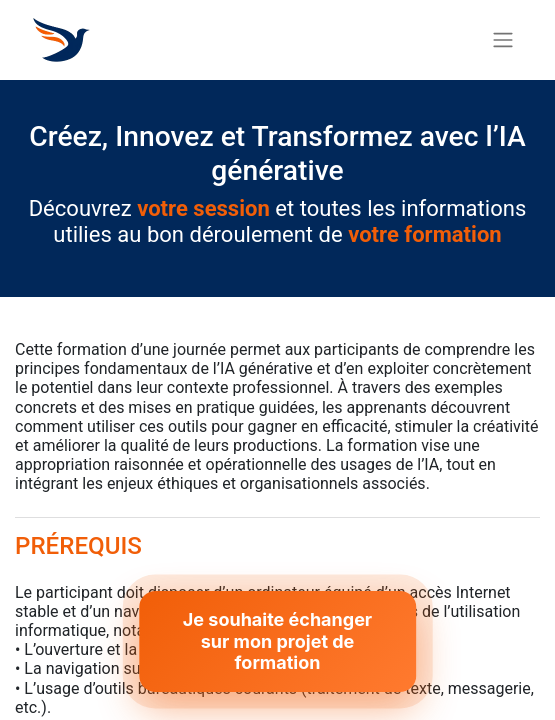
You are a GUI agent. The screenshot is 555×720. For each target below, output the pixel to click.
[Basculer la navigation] (503, 40)
